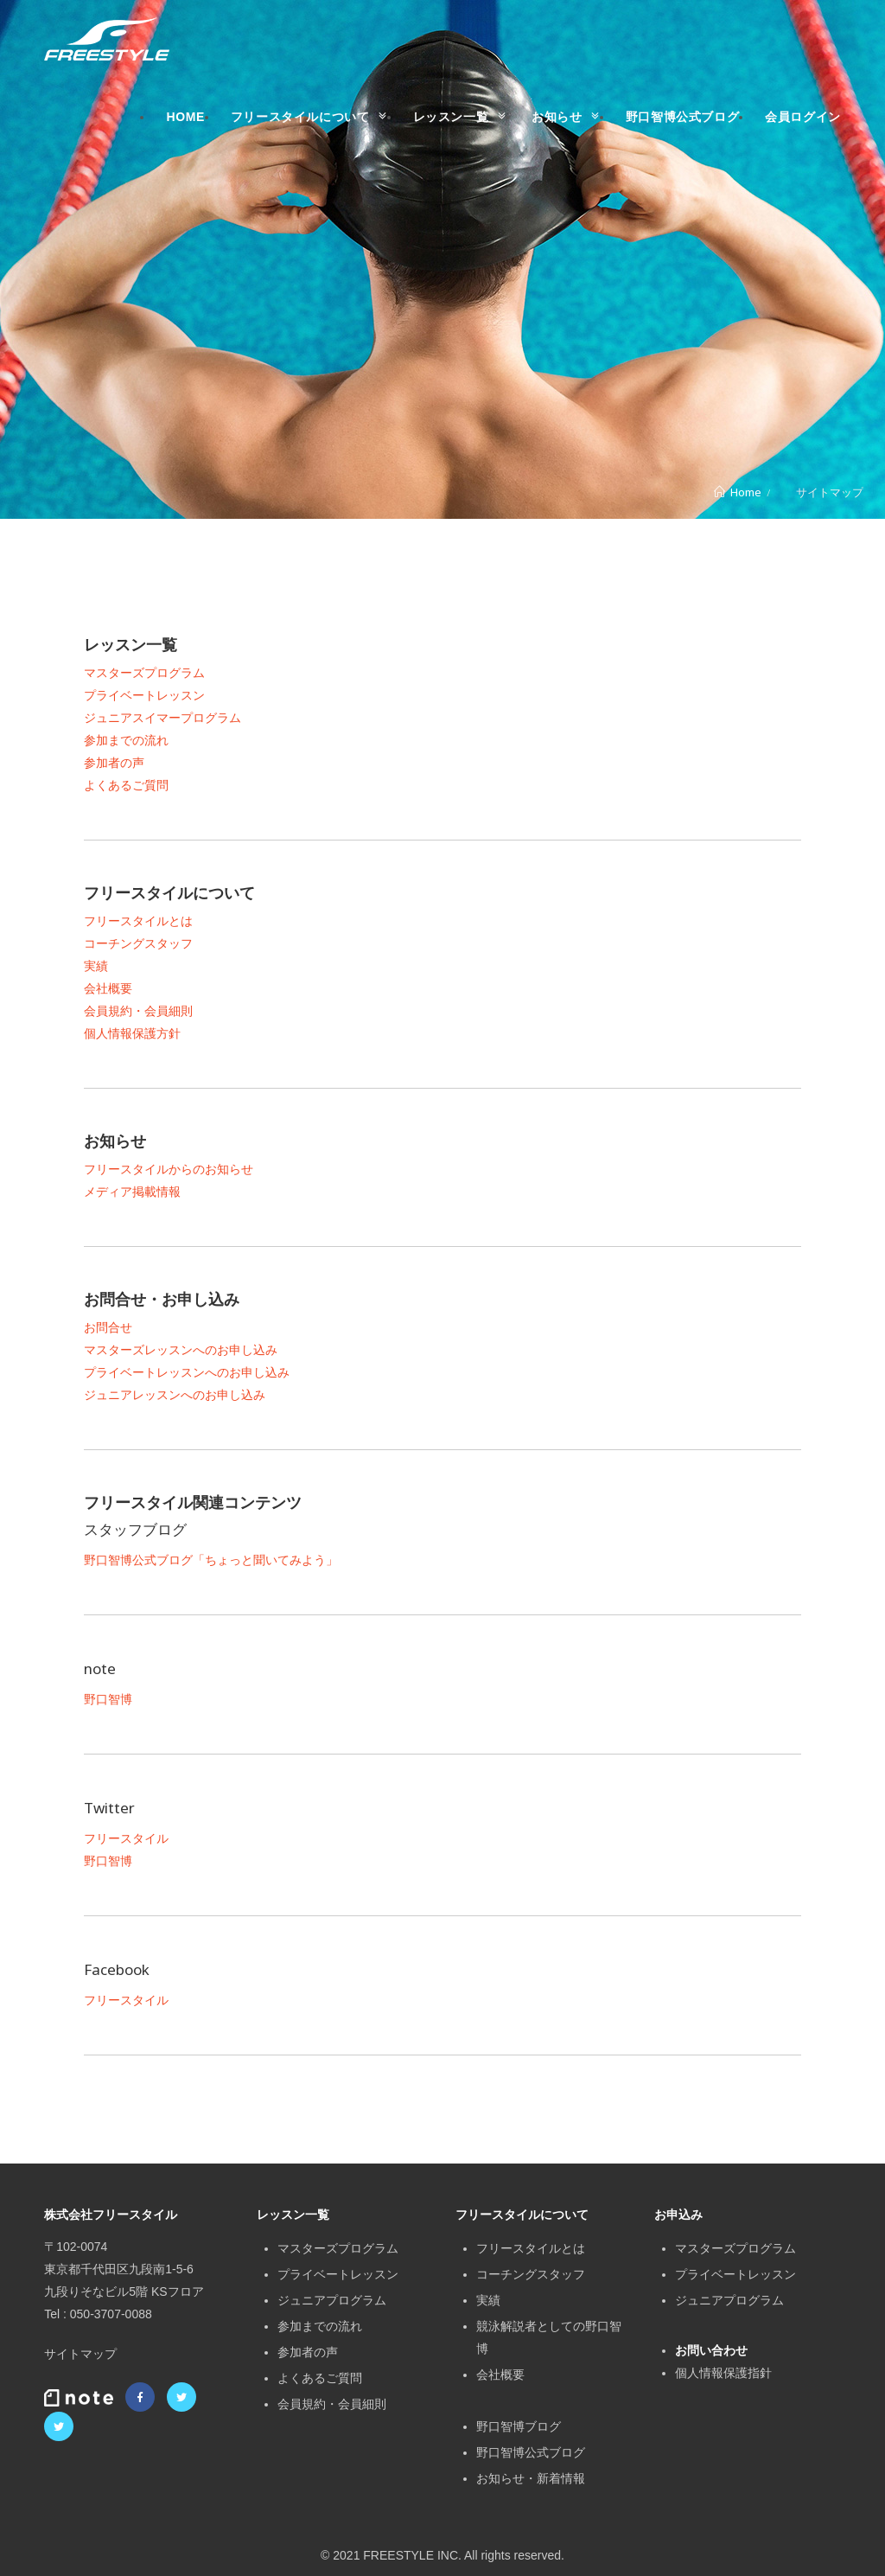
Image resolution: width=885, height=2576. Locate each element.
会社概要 (108, 988)
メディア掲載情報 (132, 1192)
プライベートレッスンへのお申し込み (187, 1372)
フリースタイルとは (138, 921)
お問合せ (108, 1327)
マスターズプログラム (144, 673)
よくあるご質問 (126, 785)
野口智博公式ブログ (530, 2452)
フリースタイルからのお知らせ (168, 1169)
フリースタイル (126, 1838)
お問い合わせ (711, 2350)
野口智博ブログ (518, 2426)
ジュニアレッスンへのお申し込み (174, 1395)
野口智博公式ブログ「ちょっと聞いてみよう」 (211, 1560)
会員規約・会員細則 (138, 1011)
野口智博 (108, 1699)
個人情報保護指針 (723, 2373)
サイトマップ (80, 2354)
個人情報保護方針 (132, 1033)
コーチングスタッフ (138, 943)
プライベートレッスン (144, 695)
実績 (96, 966)
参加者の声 (114, 763)
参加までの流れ (126, 740)
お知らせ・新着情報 (530, 2478)
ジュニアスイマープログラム (162, 718)
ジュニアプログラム (331, 2300)
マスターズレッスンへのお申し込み (180, 1350)
